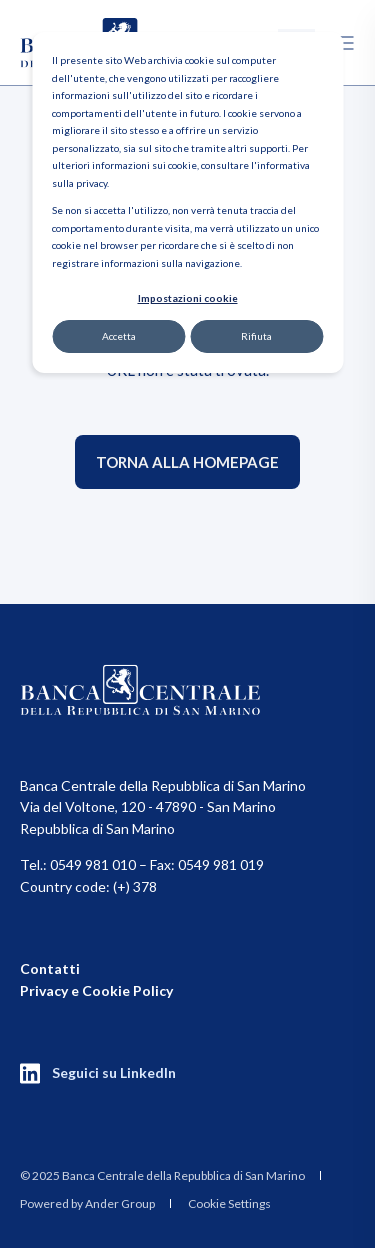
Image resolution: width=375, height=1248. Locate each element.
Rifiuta (256, 336)
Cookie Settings (229, 1203)
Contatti (50, 968)
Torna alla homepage (187, 462)
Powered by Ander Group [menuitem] (87, 1203)
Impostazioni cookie (188, 298)
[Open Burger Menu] (345, 43)
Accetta (119, 336)
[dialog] (187, 202)
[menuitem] (162, 1175)
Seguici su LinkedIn (114, 1072)
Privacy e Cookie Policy (96, 990)
